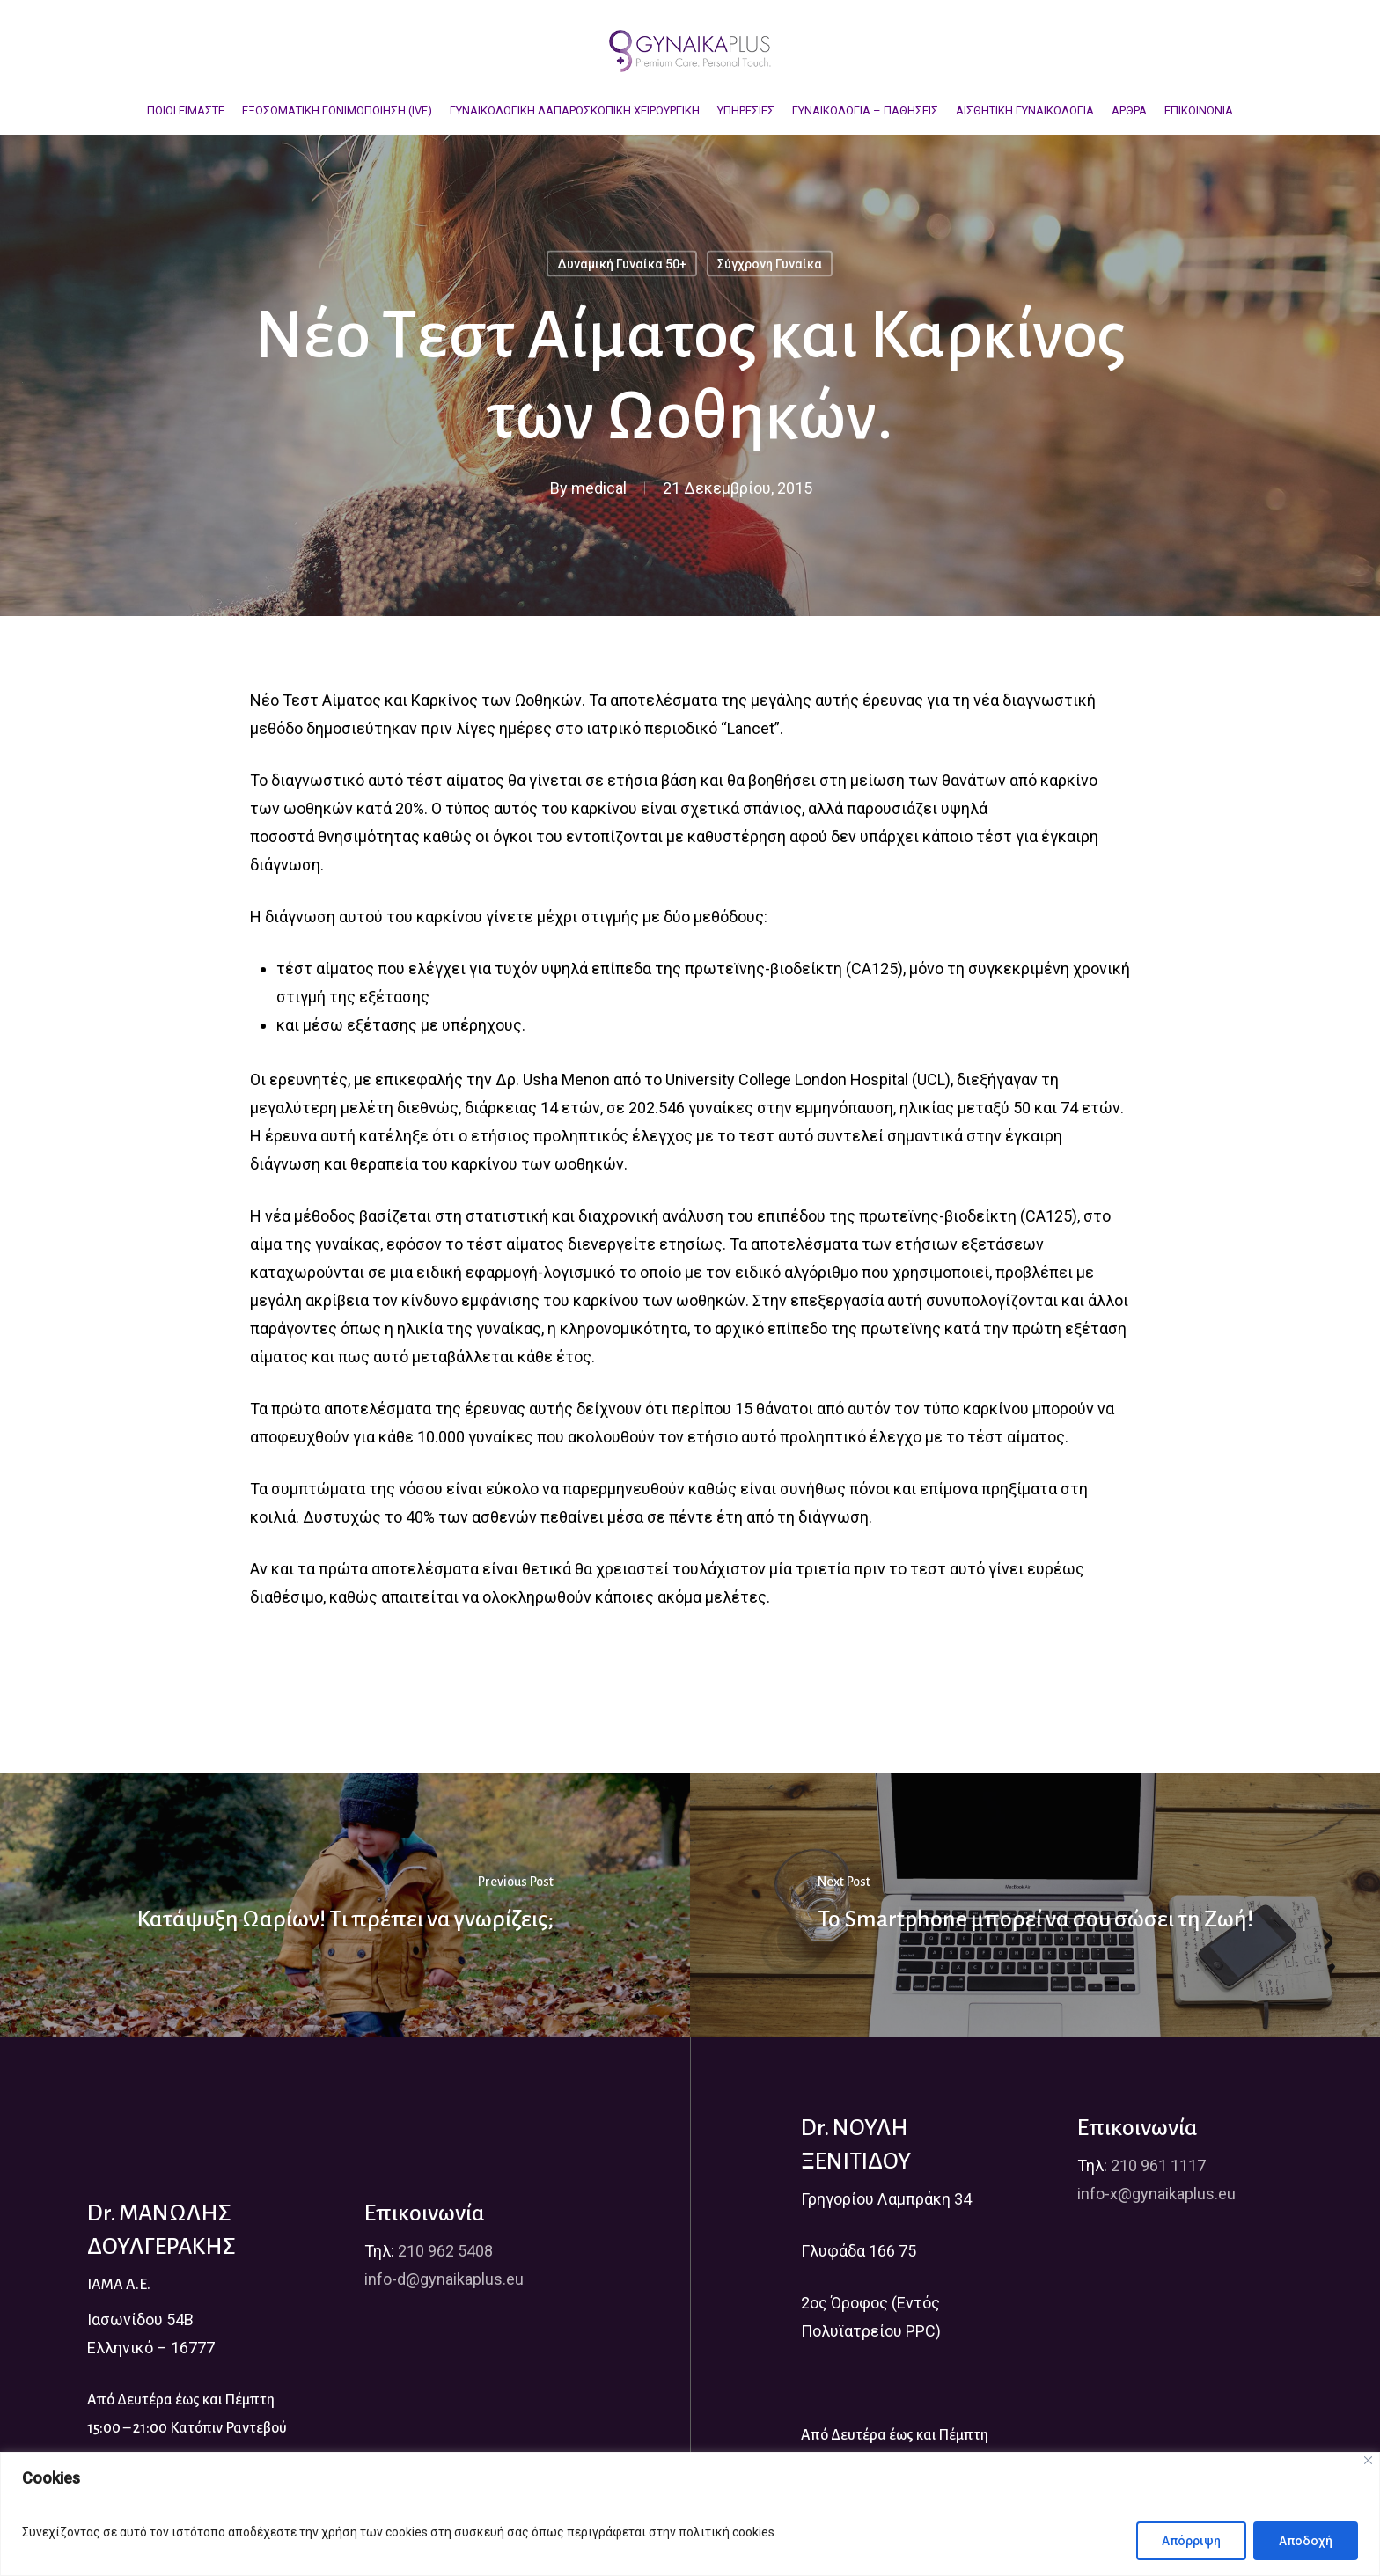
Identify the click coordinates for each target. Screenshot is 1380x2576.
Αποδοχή (1305, 2541)
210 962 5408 (445, 2251)
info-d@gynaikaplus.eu (444, 2279)
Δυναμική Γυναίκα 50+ (621, 264)
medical (599, 488)
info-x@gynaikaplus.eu (1156, 2193)
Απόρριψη (1191, 2541)
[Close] (1368, 2460)
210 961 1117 (1158, 2165)
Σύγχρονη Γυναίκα (769, 264)
